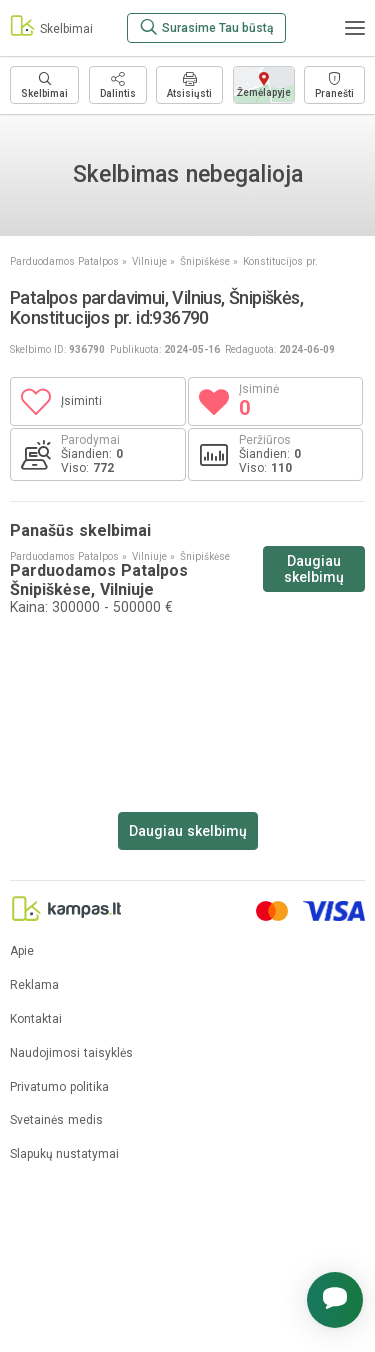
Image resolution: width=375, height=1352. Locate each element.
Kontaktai (36, 1019)
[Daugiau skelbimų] (44, 85)
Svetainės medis (56, 1120)
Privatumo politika (59, 1087)
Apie (22, 951)
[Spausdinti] (189, 85)
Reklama (34, 985)
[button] (335, 1300)
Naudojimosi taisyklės (71, 1053)
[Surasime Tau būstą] (206, 28)
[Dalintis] (118, 85)
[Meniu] (355, 28)
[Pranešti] (334, 85)
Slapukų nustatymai (64, 1154)
